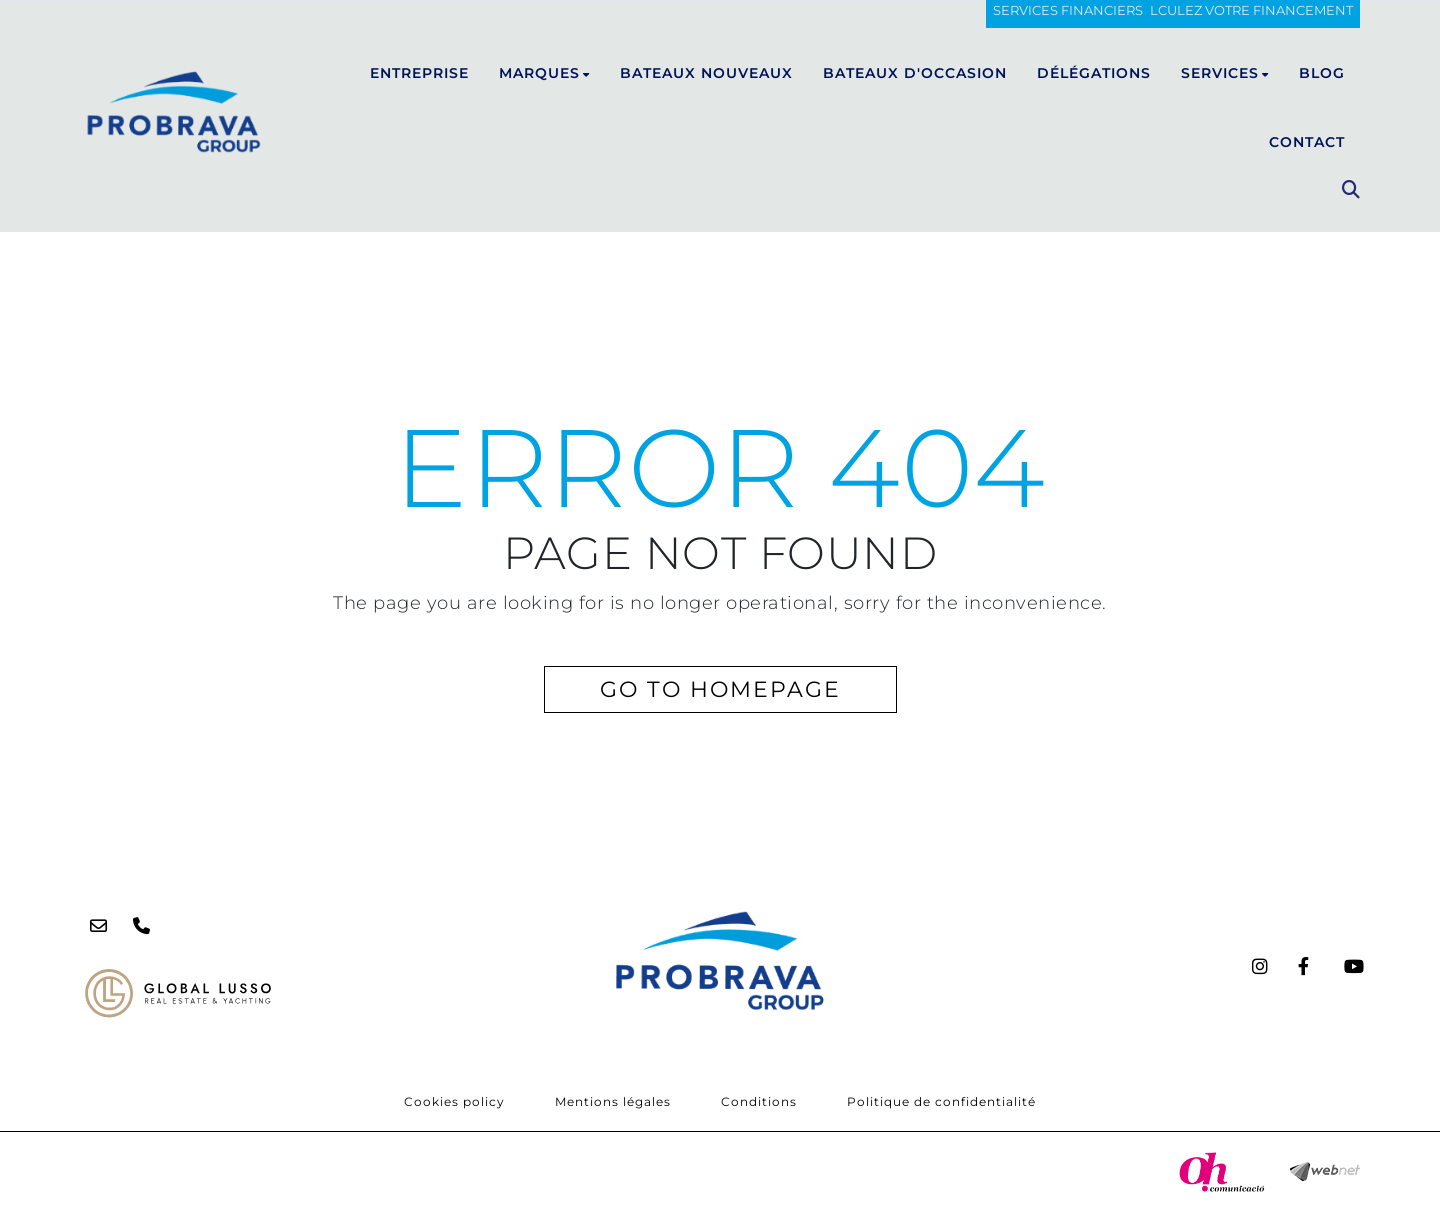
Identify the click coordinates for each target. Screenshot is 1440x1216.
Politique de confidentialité (941, 1101)
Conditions (759, 1101)
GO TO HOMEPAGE (720, 689)
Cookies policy (454, 1101)
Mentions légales (613, 1101)
